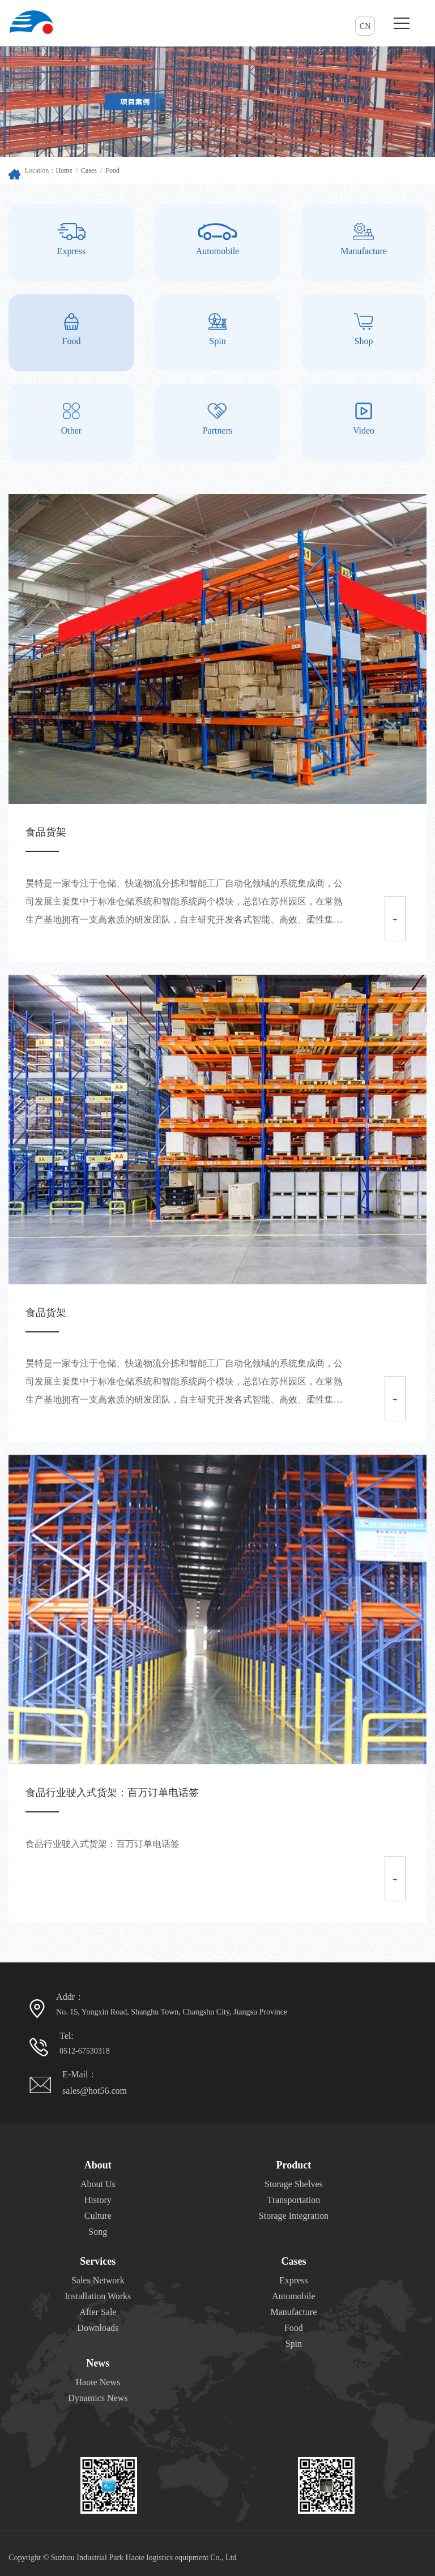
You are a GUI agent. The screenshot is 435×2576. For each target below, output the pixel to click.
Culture (98, 2216)
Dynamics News (97, 2398)
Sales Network (98, 2280)
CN (365, 26)
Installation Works (98, 2296)
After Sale (97, 2312)
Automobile (293, 2296)
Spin (293, 2343)
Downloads (97, 2328)
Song (97, 2231)
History (98, 2200)
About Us (98, 2184)
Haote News (97, 2382)
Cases (89, 170)
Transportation (294, 2200)
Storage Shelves (294, 2184)
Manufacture (294, 2312)
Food (112, 170)
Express (293, 2280)
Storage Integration (294, 2216)
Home (64, 170)
